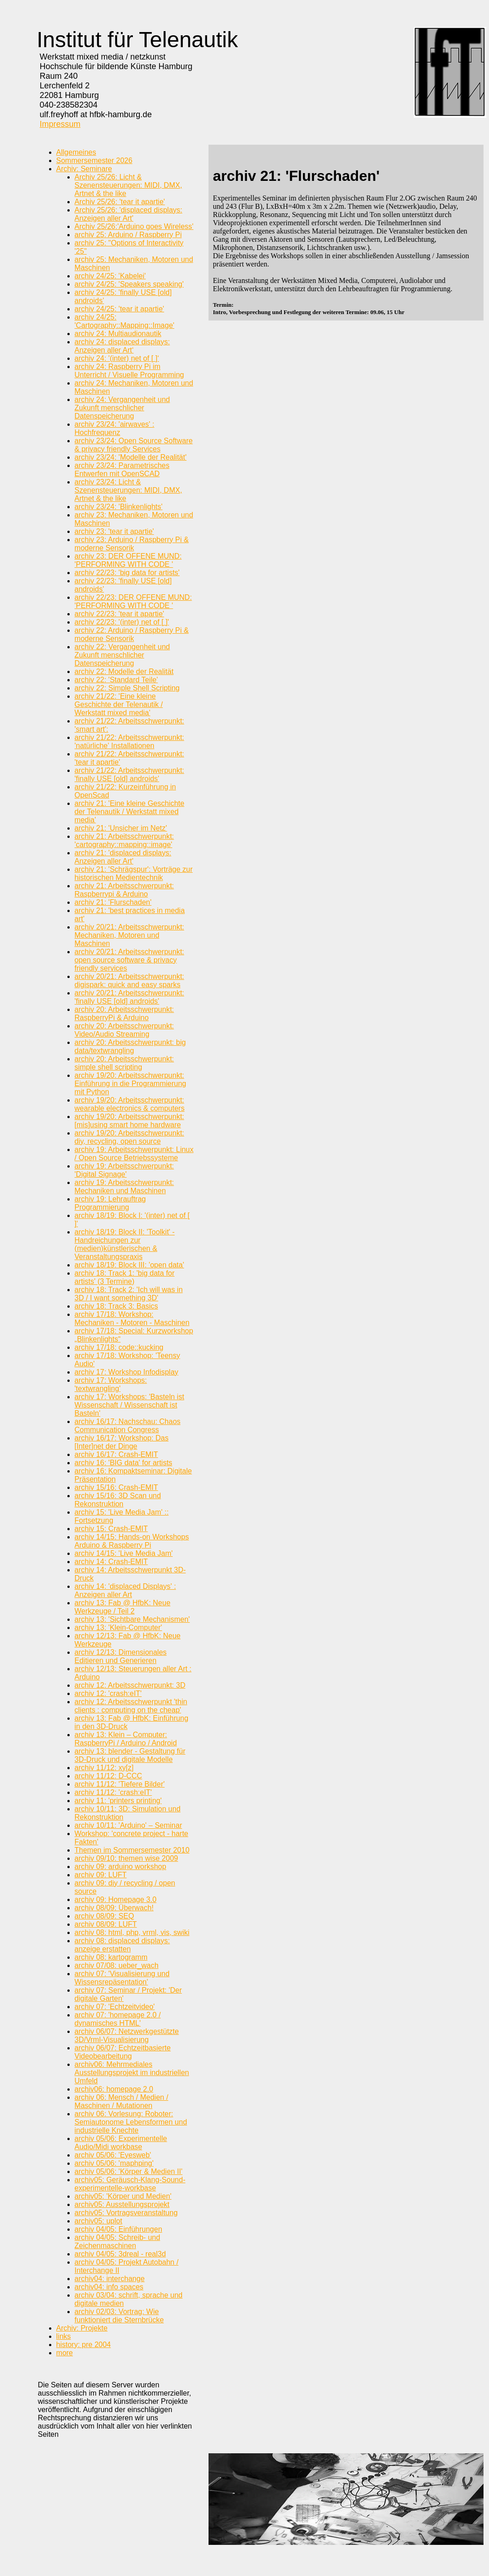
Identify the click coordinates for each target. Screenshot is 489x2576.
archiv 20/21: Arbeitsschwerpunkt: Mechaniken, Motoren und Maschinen (129, 935)
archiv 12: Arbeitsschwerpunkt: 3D (130, 1685)
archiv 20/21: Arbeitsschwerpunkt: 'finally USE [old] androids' (129, 997)
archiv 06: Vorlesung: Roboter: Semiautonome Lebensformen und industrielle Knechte (131, 2122)
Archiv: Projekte (82, 2328)
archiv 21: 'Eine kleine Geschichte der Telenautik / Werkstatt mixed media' (130, 811)
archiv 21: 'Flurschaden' (113, 902)
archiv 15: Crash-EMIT (111, 1529)
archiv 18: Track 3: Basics (116, 1306)
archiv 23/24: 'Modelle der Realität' (131, 457)
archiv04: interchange (110, 2279)
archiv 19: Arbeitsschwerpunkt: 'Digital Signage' (124, 1170)
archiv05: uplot (98, 2221)
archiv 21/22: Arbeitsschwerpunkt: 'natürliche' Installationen (129, 742)
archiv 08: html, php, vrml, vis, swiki (132, 1932)
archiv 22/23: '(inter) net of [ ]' (122, 622)
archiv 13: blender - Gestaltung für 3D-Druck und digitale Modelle (130, 1755)
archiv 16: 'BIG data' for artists (123, 1463)
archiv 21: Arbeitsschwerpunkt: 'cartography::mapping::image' (124, 840)
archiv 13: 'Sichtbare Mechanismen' (132, 1619)
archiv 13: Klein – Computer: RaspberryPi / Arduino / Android (126, 1739)
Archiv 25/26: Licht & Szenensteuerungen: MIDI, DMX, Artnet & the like (128, 185)
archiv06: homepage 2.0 (114, 2089)
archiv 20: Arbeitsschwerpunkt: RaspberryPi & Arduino (124, 1013)
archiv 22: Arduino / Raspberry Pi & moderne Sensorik (132, 634)
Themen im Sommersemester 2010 (132, 1850)
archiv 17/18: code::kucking (119, 1347)
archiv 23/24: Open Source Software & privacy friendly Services (134, 445)
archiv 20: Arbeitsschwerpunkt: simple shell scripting (124, 1063)
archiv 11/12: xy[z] (104, 1768)
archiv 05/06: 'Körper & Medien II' (129, 2171)
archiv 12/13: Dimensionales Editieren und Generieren (121, 1656)
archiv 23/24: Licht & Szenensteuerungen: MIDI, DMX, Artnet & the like (128, 490)
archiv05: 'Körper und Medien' (123, 2196)
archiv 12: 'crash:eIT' (108, 1693)
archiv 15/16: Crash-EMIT (116, 1487)
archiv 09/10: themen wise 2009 (126, 1858)
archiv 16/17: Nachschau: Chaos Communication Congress (128, 1426)
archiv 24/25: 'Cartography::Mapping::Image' (125, 321)
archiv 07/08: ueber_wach (117, 1965)
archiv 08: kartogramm (111, 1957)
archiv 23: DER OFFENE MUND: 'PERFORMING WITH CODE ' (128, 560)
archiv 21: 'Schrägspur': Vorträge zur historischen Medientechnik (134, 873)
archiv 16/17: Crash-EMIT (116, 1454)
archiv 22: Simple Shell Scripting (127, 688)
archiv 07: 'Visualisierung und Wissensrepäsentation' (122, 1978)
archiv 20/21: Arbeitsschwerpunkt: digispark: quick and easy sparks (129, 981)
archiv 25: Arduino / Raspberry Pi (128, 235)
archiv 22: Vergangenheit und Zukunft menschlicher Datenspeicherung (122, 655)
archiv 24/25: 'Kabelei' (110, 276)
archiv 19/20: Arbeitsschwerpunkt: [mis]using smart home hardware (129, 1121)
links (63, 2336)
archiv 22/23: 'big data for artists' (127, 572)
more (64, 2353)
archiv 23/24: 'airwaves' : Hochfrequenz (114, 428)
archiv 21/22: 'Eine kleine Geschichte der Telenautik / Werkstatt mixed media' (119, 704)
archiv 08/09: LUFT (106, 1924)
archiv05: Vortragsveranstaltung (126, 2213)
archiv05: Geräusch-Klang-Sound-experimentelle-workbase (130, 2184)
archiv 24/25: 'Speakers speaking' (129, 284)
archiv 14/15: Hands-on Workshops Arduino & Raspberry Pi (132, 1541)
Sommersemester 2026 (94, 160)
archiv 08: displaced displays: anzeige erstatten (122, 1945)
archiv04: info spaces (109, 2287)
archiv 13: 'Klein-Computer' (118, 1627)
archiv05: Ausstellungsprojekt (122, 2204)
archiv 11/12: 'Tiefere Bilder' (120, 1784)
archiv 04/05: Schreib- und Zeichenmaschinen (117, 2242)
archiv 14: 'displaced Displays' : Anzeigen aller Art (125, 1590)
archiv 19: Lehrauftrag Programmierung (110, 1203)
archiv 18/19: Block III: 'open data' (129, 1265)
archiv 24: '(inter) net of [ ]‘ (117, 358)
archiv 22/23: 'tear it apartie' (120, 614)
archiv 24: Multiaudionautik (118, 333)
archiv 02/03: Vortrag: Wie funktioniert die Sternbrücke (119, 2316)
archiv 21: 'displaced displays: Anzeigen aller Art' (123, 857)
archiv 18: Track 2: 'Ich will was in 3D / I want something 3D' (129, 1294)
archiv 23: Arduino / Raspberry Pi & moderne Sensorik (132, 544)
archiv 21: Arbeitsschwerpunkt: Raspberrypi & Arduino (124, 890)
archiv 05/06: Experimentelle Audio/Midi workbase (121, 2143)
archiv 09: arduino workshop (120, 1866)
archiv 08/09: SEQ (104, 1916)
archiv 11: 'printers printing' (118, 1800)
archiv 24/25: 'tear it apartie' (120, 309)
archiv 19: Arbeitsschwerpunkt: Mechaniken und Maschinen (124, 1187)
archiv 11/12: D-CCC (109, 1776)
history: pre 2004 (83, 2344)
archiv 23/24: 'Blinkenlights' (119, 507)
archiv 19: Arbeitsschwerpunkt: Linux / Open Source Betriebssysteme (134, 1154)
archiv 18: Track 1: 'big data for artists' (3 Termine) (125, 1277)
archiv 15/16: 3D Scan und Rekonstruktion (118, 1500)
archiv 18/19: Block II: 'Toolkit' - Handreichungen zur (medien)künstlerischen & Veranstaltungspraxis (125, 1244)
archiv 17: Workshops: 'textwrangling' (111, 1384)
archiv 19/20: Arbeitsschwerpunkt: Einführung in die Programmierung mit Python (131, 1083)
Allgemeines (76, 152)
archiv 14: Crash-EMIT (111, 1561)
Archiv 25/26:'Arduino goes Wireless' (134, 226)
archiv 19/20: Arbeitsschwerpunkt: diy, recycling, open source (129, 1137)
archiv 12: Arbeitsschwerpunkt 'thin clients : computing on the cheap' (131, 1706)
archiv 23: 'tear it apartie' (114, 531)
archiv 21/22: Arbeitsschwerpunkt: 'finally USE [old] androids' (129, 774)
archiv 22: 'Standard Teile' (116, 680)
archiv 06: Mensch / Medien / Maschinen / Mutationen (122, 2101)
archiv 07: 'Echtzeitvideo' (115, 2007)
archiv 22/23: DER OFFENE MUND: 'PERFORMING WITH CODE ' (133, 601)
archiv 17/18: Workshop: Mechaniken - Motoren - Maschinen (132, 1318)
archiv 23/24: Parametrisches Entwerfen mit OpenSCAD (122, 470)
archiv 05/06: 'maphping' (114, 2163)
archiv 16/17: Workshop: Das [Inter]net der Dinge (122, 1442)
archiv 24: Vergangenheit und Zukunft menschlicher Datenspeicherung (122, 408)
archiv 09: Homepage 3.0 (116, 1899)
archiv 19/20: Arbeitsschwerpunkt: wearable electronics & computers (130, 1104)
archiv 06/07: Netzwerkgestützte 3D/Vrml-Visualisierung (127, 2035)
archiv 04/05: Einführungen (118, 2229)
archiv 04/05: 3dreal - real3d (120, 2254)
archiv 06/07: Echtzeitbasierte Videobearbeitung (123, 2052)
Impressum (60, 124)
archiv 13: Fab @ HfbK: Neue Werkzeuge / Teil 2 (122, 1607)
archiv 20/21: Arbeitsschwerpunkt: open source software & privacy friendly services (129, 960)
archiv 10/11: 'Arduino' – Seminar (128, 1825)
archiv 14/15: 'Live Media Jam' (124, 1553)
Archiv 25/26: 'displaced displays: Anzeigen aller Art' (128, 214)
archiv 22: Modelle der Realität (124, 671)
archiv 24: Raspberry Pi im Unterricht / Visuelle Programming (129, 371)
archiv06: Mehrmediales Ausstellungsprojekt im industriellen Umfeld (132, 2072)
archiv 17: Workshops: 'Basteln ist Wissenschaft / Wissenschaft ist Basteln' (129, 1405)
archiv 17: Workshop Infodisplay (126, 1372)
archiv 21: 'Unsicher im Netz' (121, 828)
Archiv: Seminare (84, 169)
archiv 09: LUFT (101, 1875)
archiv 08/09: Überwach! (114, 1908)
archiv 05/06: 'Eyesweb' (113, 2155)
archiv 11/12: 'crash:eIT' (113, 1792)
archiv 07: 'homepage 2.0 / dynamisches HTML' (118, 2019)
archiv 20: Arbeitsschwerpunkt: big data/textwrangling (130, 1046)
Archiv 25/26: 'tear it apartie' (120, 202)
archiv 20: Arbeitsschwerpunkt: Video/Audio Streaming (124, 1030)
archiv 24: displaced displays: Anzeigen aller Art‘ (122, 346)
